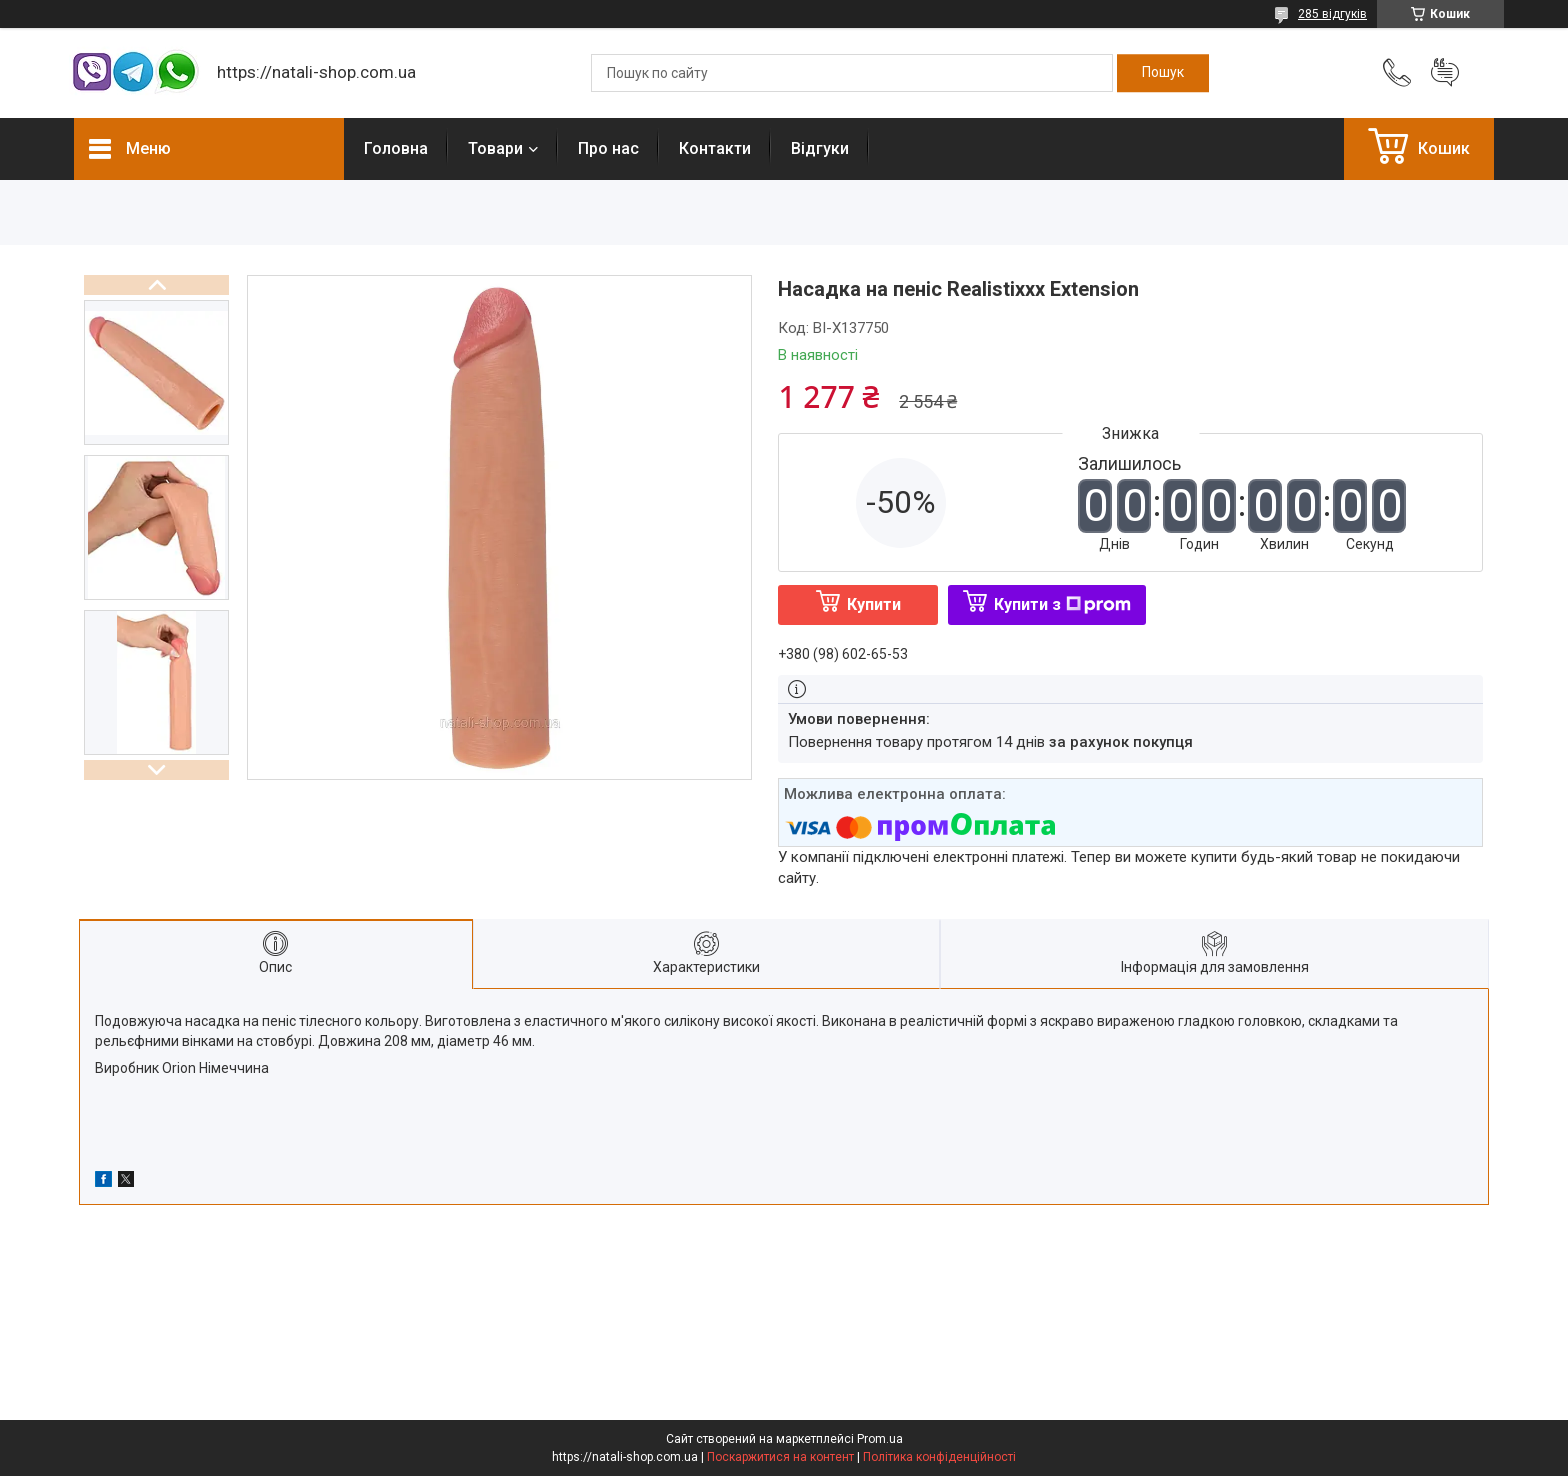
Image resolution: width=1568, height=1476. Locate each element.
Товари (495, 148)
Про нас (608, 148)
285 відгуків (1332, 14)
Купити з (1062, 604)
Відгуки (820, 148)
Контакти (715, 148)
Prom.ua (880, 1439)
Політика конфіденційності (939, 1457)
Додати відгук (1445, 73)
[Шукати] (1163, 73)
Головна (396, 148)
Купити (874, 604)
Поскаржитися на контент (780, 1457)
